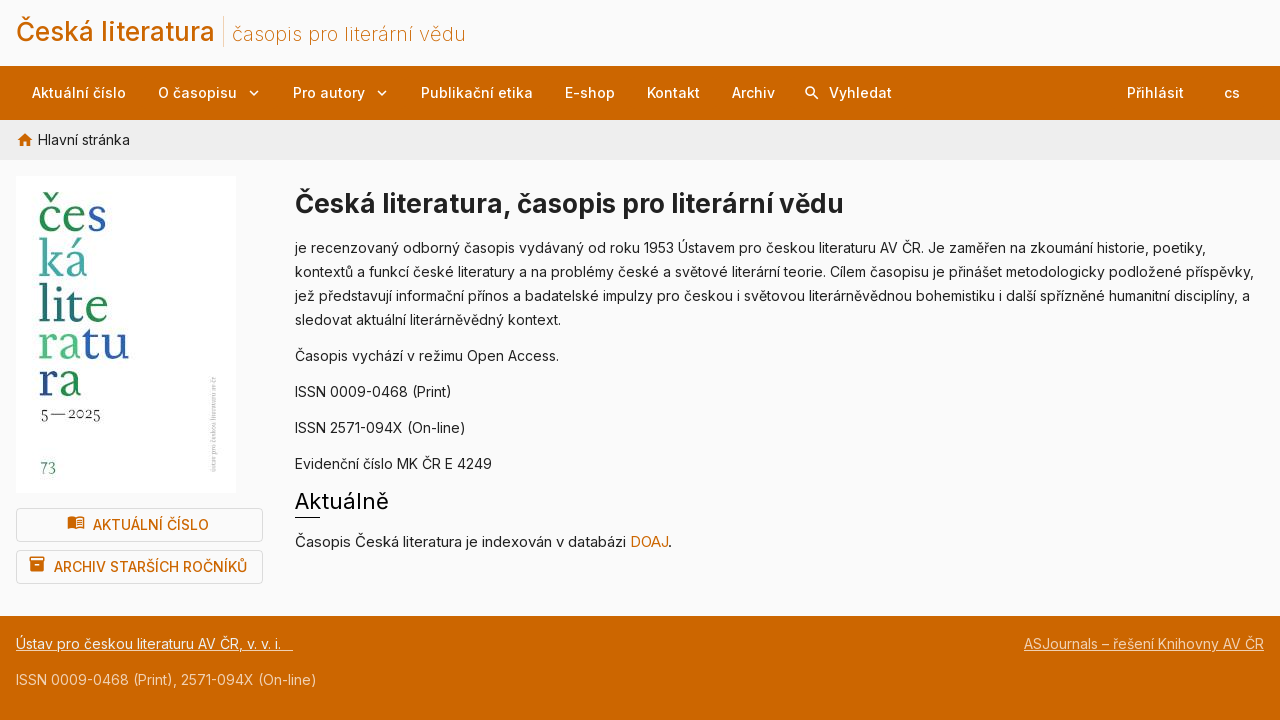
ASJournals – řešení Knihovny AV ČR (1144, 643)
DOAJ (649, 541)
